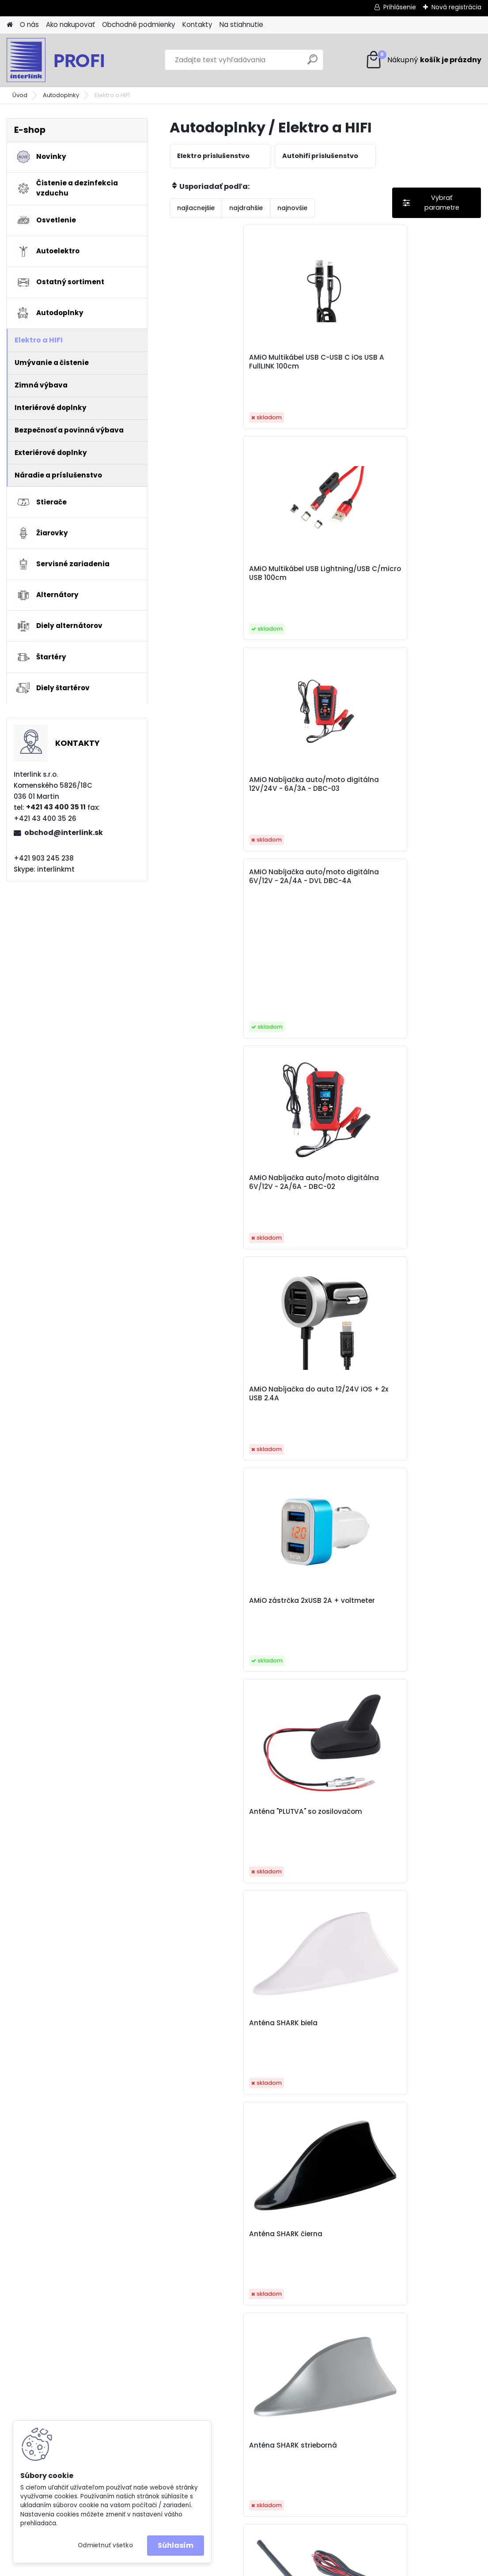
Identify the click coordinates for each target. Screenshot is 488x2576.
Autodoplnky (61, 95)
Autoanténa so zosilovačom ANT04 (421, 1307)
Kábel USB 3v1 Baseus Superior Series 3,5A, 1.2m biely (424, 2059)
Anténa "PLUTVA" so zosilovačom (316, 817)
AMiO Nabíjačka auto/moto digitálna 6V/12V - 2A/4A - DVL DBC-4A (216, 479)
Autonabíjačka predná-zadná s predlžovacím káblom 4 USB (428, 1498)
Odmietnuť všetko (105, 2545)
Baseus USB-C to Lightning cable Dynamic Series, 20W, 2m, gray (216, 1877)
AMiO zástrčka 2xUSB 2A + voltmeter (220, 817)
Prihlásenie (399, 7)
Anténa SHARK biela (421, 812)
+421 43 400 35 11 (56, 807)
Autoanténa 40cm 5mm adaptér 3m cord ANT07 (323, 1124)
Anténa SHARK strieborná (308, 1028)
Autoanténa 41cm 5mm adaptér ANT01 (428, 1120)
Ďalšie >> (357, 2244)
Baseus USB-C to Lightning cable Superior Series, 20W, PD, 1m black (325, 1872)
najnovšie (292, 207)
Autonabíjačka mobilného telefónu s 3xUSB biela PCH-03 (319, 1498)
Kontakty (197, 24)
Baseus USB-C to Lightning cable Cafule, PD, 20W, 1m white (323, 1685)
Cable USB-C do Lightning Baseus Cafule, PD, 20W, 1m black (212, 2063)
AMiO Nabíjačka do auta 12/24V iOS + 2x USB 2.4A (423, 596)
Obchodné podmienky (138, 24)
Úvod (19, 95)
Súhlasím (175, 2545)
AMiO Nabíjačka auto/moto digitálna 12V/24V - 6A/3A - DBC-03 (428, 370)
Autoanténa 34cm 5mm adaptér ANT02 (215, 1120)
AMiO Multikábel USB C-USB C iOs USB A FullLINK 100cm (220, 369)
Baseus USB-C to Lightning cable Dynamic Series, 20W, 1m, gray (423, 1689)
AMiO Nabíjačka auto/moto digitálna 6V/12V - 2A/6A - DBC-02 (322, 598)
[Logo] (67, 60)
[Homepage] (10, 25)
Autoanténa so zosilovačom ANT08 (213, 1494)
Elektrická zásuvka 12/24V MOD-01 (315, 2055)
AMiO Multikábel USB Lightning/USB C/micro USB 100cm (323, 369)
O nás (29, 24)
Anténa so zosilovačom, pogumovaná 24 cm (428, 1028)
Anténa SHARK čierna (216, 1023)
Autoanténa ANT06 (316, 1302)
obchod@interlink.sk (63, 832)
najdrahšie (246, 207)
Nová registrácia (456, 7)
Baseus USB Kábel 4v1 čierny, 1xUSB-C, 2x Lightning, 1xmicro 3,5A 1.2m (218, 1689)
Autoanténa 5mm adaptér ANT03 (210, 1307)
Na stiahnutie (241, 24)
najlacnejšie (196, 207)
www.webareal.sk (280, 2567)
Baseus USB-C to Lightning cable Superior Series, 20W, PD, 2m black (429, 1877)
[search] (312, 62)
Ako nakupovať (70, 24)
